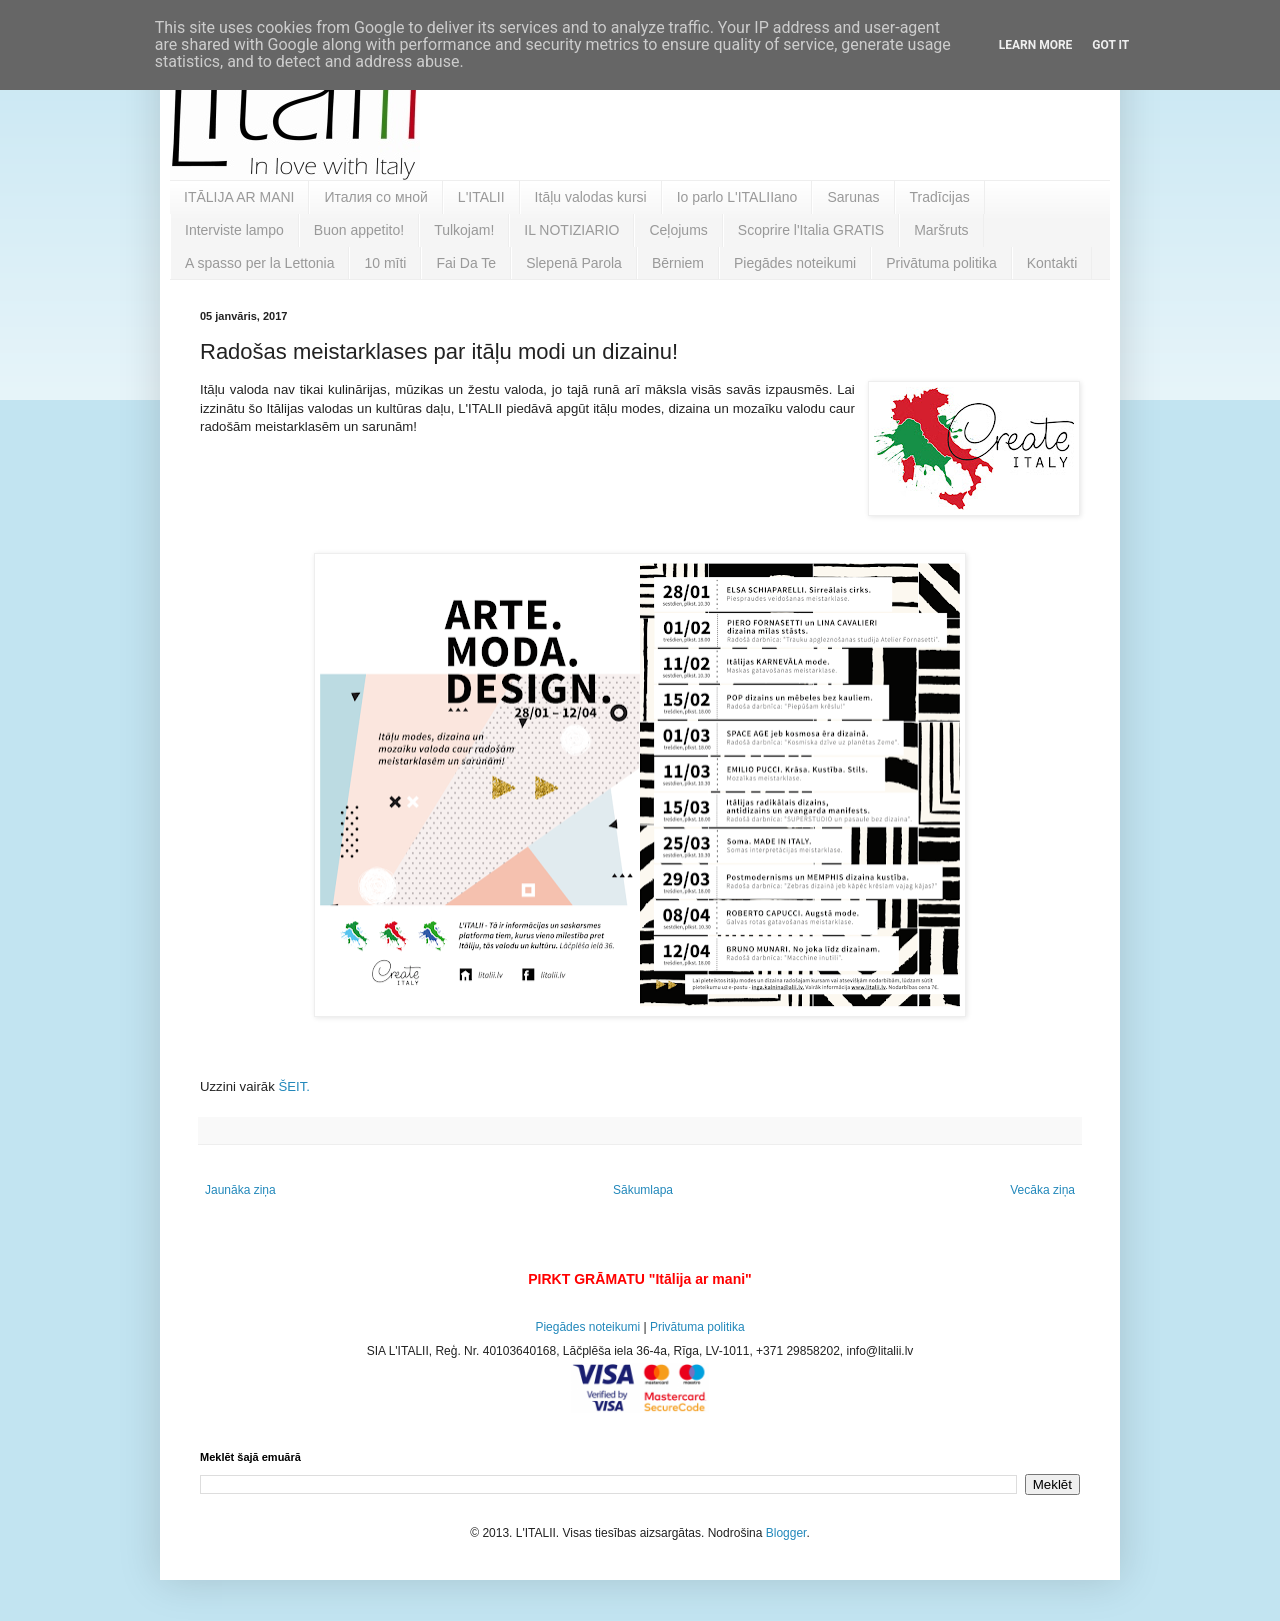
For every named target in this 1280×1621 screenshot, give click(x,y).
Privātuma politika (941, 263)
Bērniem (678, 263)
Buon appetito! (359, 230)
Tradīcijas (940, 197)
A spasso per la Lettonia (259, 263)
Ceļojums (678, 230)
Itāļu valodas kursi (591, 197)
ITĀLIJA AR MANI (239, 197)
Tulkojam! (464, 230)
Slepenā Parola (574, 263)
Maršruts (941, 230)
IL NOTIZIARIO (571, 230)
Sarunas (853, 197)
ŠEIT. (294, 1086)
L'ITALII (481, 197)
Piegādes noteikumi (795, 263)
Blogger (786, 1533)
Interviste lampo (234, 230)
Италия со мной (375, 197)
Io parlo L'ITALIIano (737, 197)
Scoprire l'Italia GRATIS (811, 230)
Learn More (1036, 45)
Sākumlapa (643, 1190)
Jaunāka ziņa (240, 1190)
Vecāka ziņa (1042, 1190)
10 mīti (385, 263)
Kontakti (1052, 263)
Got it (1110, 45)
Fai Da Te (466, 263)
